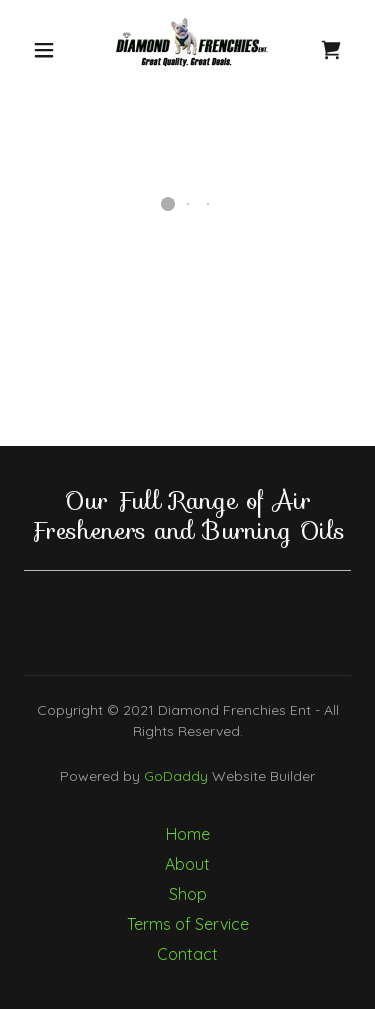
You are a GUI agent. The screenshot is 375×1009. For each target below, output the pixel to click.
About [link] (187, 864)
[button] (44, 50)
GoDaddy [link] (176, 776)
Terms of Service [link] (188, 924)
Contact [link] (187, 954)
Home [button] (188, 834)
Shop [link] (188, 894)
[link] (191, 50)
